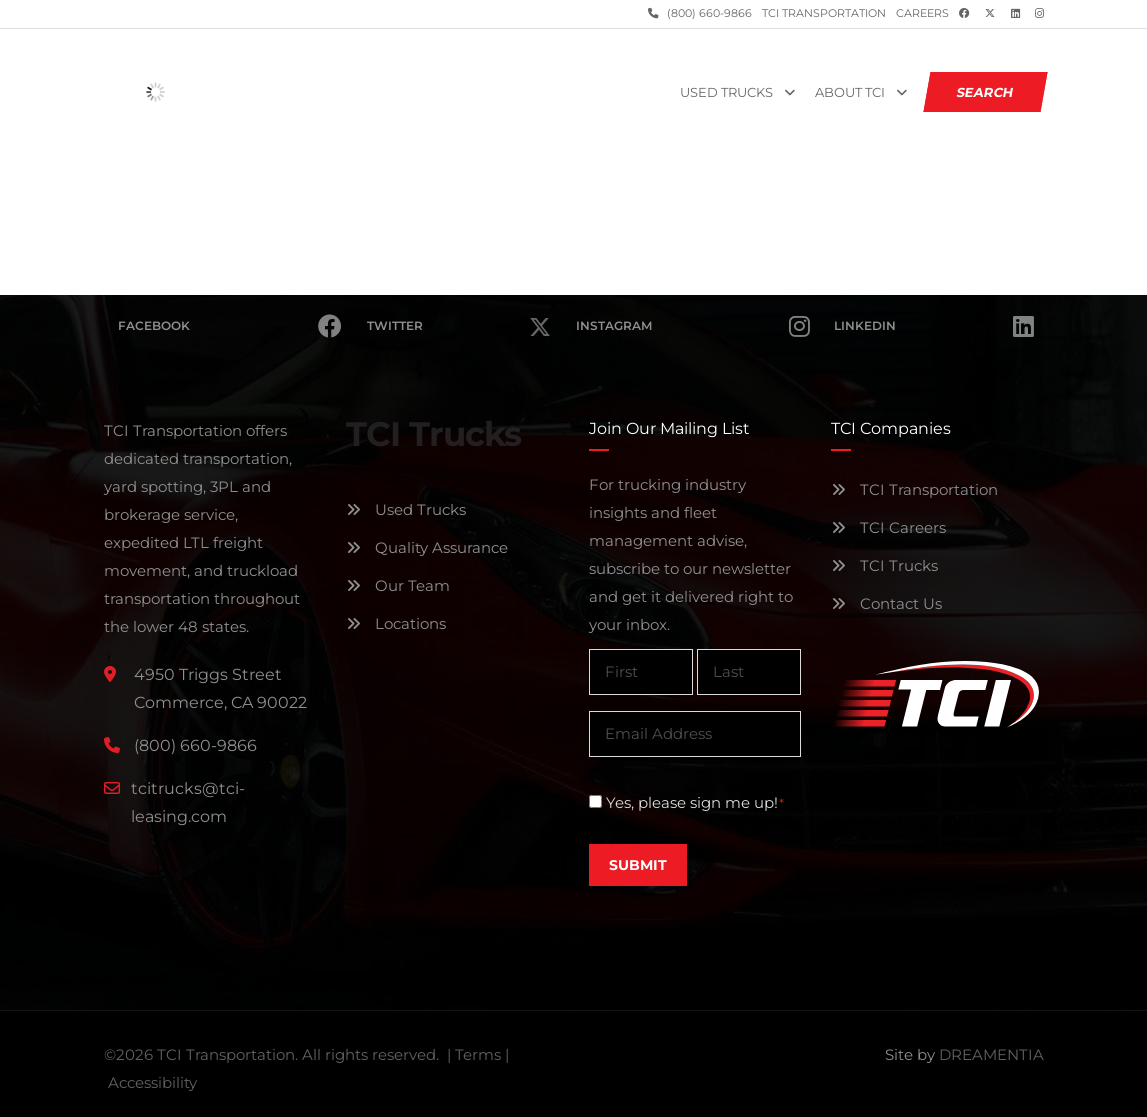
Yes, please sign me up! (695, 803)
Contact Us (886, 603)
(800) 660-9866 (708, 13)
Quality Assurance (427, 547)
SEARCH (985, 92)
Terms (478, 1054)
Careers (922, 13)
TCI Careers (888, 527)
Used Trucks (726, 92)
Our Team (398, 585)
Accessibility (152, 1082)
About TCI (850, 92)
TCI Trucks (884, 565)
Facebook (230, 326)
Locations (396, 623)
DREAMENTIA (991, 1054)
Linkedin (933, 326)
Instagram (692, 326)
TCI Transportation (824, 13)
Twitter (459, 314)
